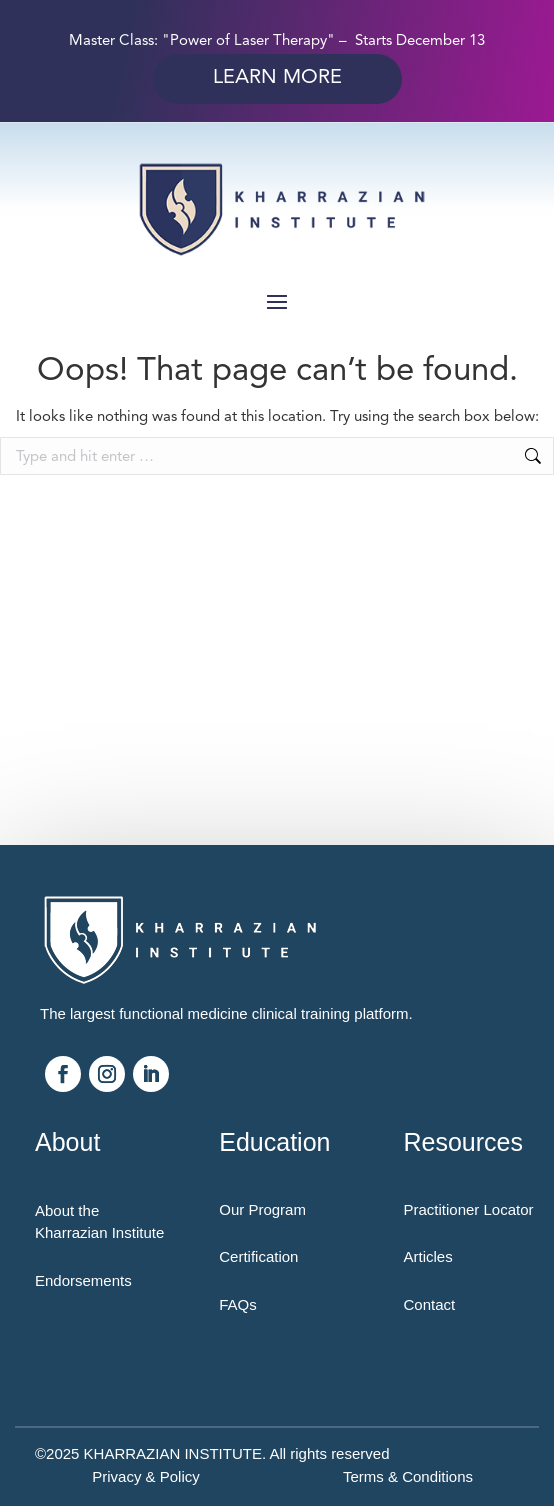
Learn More (277, 76)
